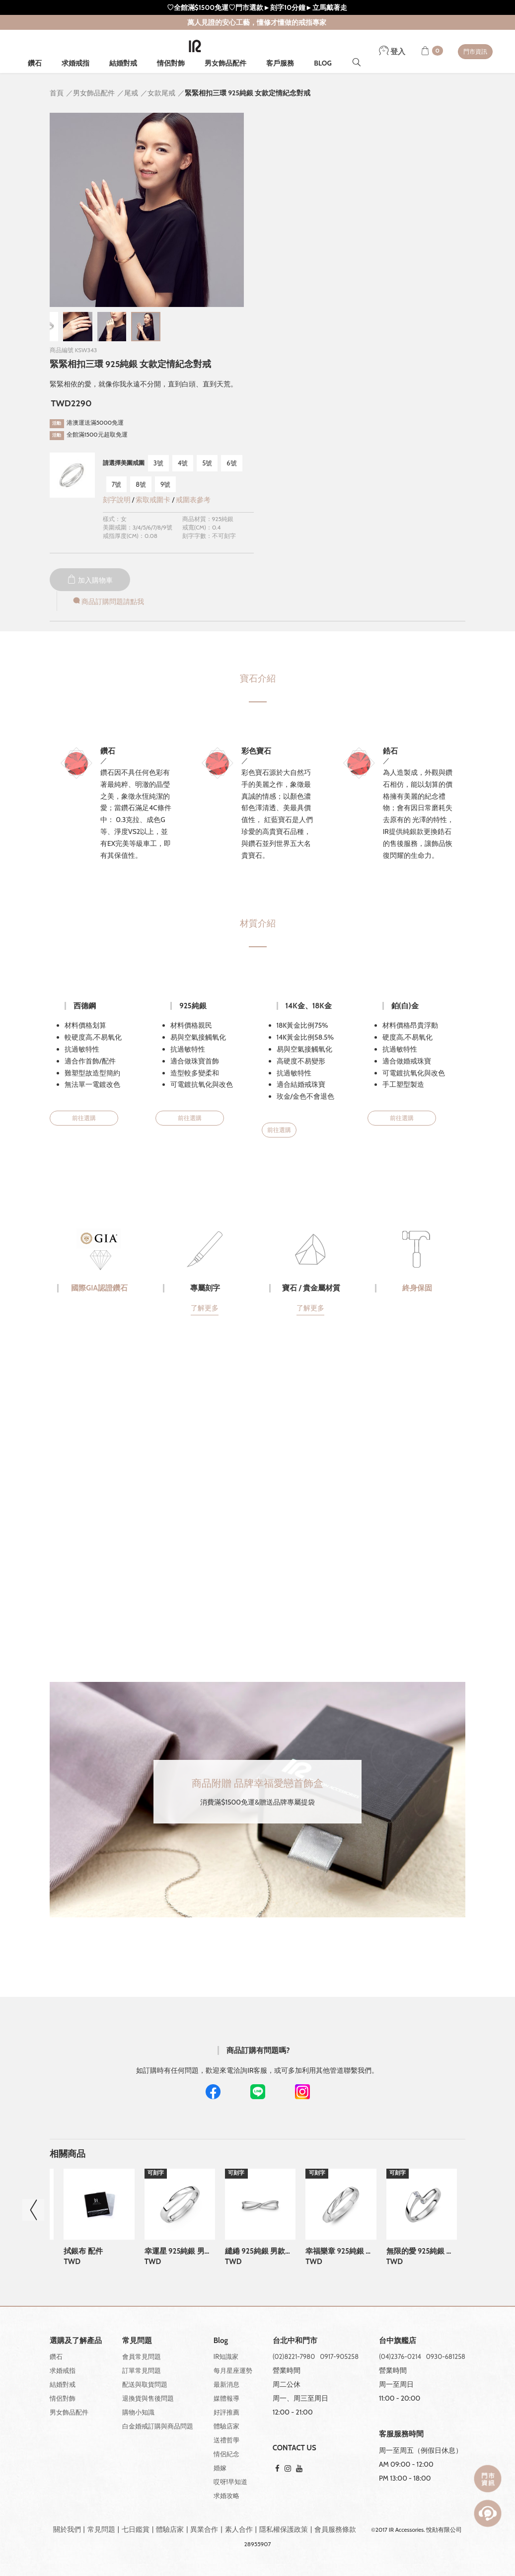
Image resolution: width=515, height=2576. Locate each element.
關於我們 (67, 2529)
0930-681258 (445, 2356)
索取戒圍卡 (154, 499)
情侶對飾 (171, 63)
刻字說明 (117, 499)
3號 (158, 463)
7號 (117, 484)
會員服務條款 (335, 2529)
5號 (207, 463)
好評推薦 (226, 2412)
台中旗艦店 (397, 2341)
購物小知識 (138, 2412)
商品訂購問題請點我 (108, 601)
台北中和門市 (295, 2341)
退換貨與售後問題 (148, 2398)
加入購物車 (90, 580)
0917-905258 (339, 2356)
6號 (231, 463)
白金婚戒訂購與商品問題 (157, 2426)
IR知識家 (226, 2356)
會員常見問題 (141, 2356)
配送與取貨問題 (144, 2384)
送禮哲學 (226, 2440)
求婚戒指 (75, 63)
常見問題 (101, 2529)
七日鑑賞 (135, 2529)
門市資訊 (475, 51)
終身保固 (417, 1288)
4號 (183, 463)
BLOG (323, 63)
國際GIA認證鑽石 (99, 1288)
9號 (165, 484)
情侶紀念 (226, 2454)
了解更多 (205, 1307)
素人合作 (239, 2529)
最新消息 (226, 2384)
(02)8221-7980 (294, 2356)
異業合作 (204, 2529)
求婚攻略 (226, 2496)
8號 (141, 484)
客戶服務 (280, 63)
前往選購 (84, 1118)
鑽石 (35, 63)
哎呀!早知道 (230, 2482)
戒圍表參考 (193, 499)
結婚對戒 (123, 63)
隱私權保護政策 (283, 2529)
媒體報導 (226, 2398)
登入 (392, 51)
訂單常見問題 (141, 2370)
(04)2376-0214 (400, 2356)
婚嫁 (220, 2468)
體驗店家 (226, 2426)
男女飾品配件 (225, 63)
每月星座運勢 (233, 2370)
